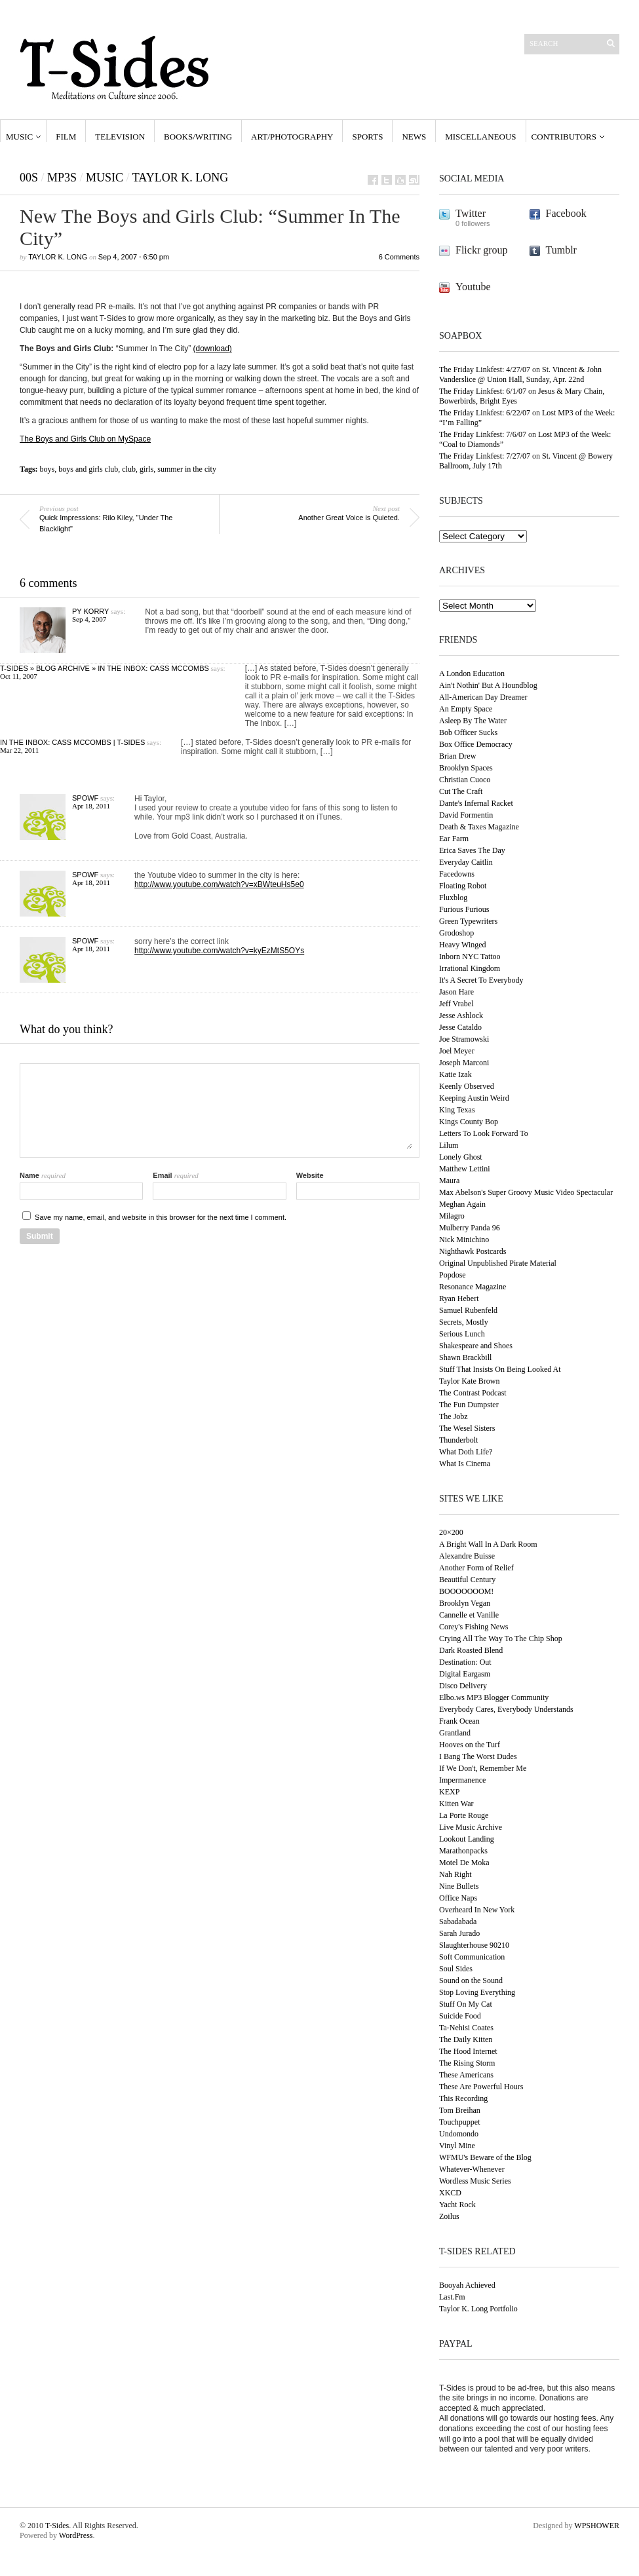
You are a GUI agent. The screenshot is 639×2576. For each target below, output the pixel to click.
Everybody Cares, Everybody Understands (506, 1709)
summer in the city (186, 469)
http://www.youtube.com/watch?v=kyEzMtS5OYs (219, 950)
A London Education (472, 673)
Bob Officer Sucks (468, 732)
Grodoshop (456, 933)
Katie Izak (455, 1074)
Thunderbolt (458, 1440)
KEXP (449, 1791)
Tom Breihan (459, 2110)
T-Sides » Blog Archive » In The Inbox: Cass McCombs (104, 668)
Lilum (448, 1145)
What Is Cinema (464, 1463)
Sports (367, 137)
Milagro (452, 1216)
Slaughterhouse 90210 (474, 1945)
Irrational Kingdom (469, 968)
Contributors (564, 137)
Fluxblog (453, 897)
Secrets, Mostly (463, 1322)
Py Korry (90, 611)
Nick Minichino (464, 1239)
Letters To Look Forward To (483, 1133)
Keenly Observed (466, 1086)
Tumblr (561, 250)
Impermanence (462, 1780)
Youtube (473, 286)
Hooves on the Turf (469, 1744)
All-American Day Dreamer (483, 697)
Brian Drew (457, 756)
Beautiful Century (467, 1579)
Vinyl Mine (457, 2145)
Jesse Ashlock (461, 1015)
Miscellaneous (480, 137)
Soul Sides (456, 1968)
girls (146, 469)
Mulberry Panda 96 (469, 1227)
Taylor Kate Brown (469, 1381)
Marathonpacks (463, 1850)
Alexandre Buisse (467, 1556)
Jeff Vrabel (456, 1003)
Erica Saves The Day (472, 850)
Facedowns (456, 874)
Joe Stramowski (464, 1039)
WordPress (76, 2535)
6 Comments (399, 257)
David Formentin (466, 815)
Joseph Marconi (464, 1062)
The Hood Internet (468, 2051)
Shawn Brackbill (465, 1357)
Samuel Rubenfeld (468, 1310)
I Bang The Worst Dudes (478, 1756)
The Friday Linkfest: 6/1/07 (482, 391)
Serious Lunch (462, 1333)
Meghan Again (462, 1204)
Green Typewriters (468, 921)
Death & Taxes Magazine (479, 826)
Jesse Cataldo (460, 1027)
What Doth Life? (465, 1451)
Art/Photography (292, 137)
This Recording (463, 2098)
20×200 (451, 1532)
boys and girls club (88, 469)
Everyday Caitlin (466, 862)
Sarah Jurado (459, 1933)
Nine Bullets (458, 1886)
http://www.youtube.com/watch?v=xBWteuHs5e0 (218, 884)
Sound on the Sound (471, 1980)
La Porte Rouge (463, 1815)
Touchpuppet (459, 2122)
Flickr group (481, 250)
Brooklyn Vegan (464, 1603)
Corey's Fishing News (474, 1626)
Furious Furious (464, 909)
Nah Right (455, 1874)
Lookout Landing (466, 1839)
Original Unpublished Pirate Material (497, 1263)
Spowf (85, 798)
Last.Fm (452, 2296)
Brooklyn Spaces (466, 767)
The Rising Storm (467, 2063)
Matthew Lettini (464, 1168)
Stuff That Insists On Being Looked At (500, 1369)
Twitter (470, 213)
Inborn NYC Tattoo (470, 956)
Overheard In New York (476, 1909)
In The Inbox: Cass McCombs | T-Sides (72, 742)
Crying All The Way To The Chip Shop (500, 1638)
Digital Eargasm (464, 1673)
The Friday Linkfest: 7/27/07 (484, 456)
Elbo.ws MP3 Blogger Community (494, 1697)
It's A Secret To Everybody (481, 980)
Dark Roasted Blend (471, 1650)
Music (19, 137)
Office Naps (458, 1898)
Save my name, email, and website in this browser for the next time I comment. (160, 1217)
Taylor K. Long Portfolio (478, 2308)
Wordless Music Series (475, 2181)
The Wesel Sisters (467, 1428)
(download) (212, 348)
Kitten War (456, 1803)
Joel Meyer (456, 1050)
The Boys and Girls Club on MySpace (85, 439)
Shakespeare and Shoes (476, 1345)
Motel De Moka (464, 1862)
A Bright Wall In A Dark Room (488, 1544)
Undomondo (458, 2133)
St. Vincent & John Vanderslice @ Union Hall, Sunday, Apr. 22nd (520, 374)
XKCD (450, 2192)
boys (47, 469)
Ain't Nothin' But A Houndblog (488, 685)
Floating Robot (462, 885)
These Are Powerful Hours (481, 2086)
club (129, 469)
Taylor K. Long (180, 177)
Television (120, 137)
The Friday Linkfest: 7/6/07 (482, 434)
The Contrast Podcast (473, 1392)
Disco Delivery (463, 1685)
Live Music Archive (470, 1827)
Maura (449, 1180)
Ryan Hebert (459, 1298)
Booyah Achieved (467, 2285)
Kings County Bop (468, 1121)
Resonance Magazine (472, 1286)
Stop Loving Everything (477, 1992)
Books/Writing (198, 137)
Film (66, 137)
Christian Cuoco (464, 779)
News (414, 137)
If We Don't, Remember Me (482, 1768)
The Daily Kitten (465, 2039)
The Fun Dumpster (469, 1404)
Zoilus (449, 2216)
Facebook (566, 213)
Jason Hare (456, 991)
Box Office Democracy (476, 744)
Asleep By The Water (473, 720)
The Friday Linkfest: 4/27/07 (484, 369)
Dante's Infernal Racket (476, 803)
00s (29, 177)
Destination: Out (465, 1662)
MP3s (62, 177)
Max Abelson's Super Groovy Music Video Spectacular (526, 1192)
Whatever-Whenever (472, 2169)
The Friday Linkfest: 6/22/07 (484, 412)
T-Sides (57, 2525)
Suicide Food (460, 2015)
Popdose (452, 1274)
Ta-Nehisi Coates (466, 2027)
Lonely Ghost (460, 1157)
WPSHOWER (596, 2525)
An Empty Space (465, 708)
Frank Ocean (459, 1721)
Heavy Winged (462, 944)
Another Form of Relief (476, 1567)
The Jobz (453, 1416)
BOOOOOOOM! (466, 1591)
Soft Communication (472, 1956)
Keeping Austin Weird (474, 1098)
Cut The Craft (460, 791)
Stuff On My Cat (465, 2004)
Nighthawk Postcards (472, 1251)
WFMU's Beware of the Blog (485, 2157)
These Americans (466, 2074)
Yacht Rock (457, 2204)
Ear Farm (454, 838)
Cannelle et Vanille (469, 1614)
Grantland (455, 1732)
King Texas (457, 1109)
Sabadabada (457, 1921)
